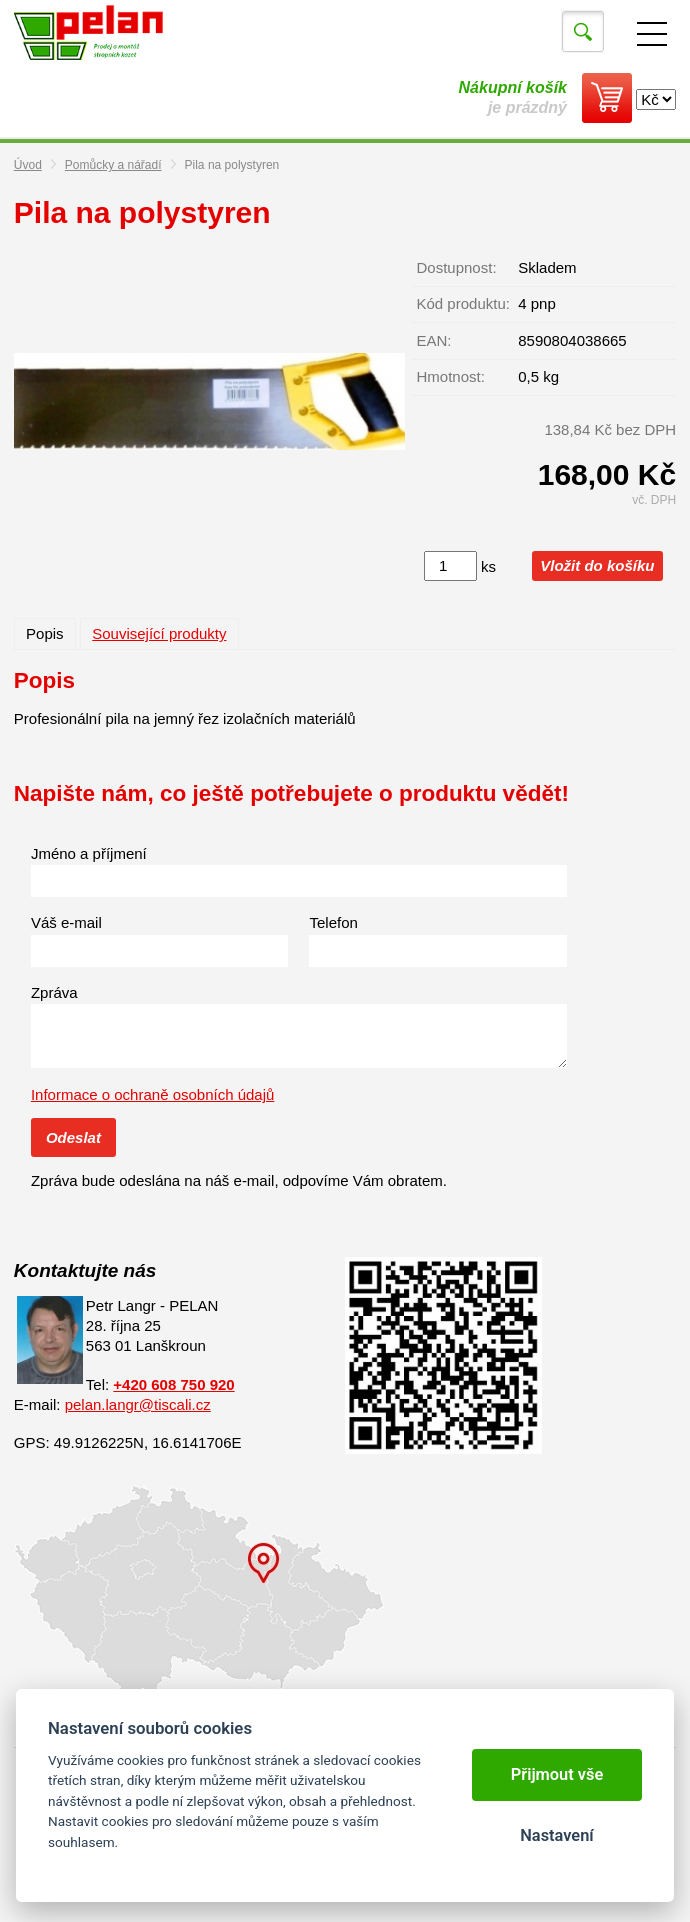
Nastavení (556, 1835)
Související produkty (159, 633)
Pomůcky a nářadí (113, 165)
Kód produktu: (463, 303)
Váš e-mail (66, 922)
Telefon (333, 922)
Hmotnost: (451, 376)
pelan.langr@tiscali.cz (138, 1404)
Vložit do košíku (597, 565)
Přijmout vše (557, 1774)
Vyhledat (583, 32)
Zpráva (54, 992)
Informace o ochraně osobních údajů (153, 1094)
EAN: (434, 340)
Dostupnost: (457, 267)
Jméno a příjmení (89, 853)
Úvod (28, 165)
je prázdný (513, 97)
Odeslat (73, 1137)
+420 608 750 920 (173, 1384)
